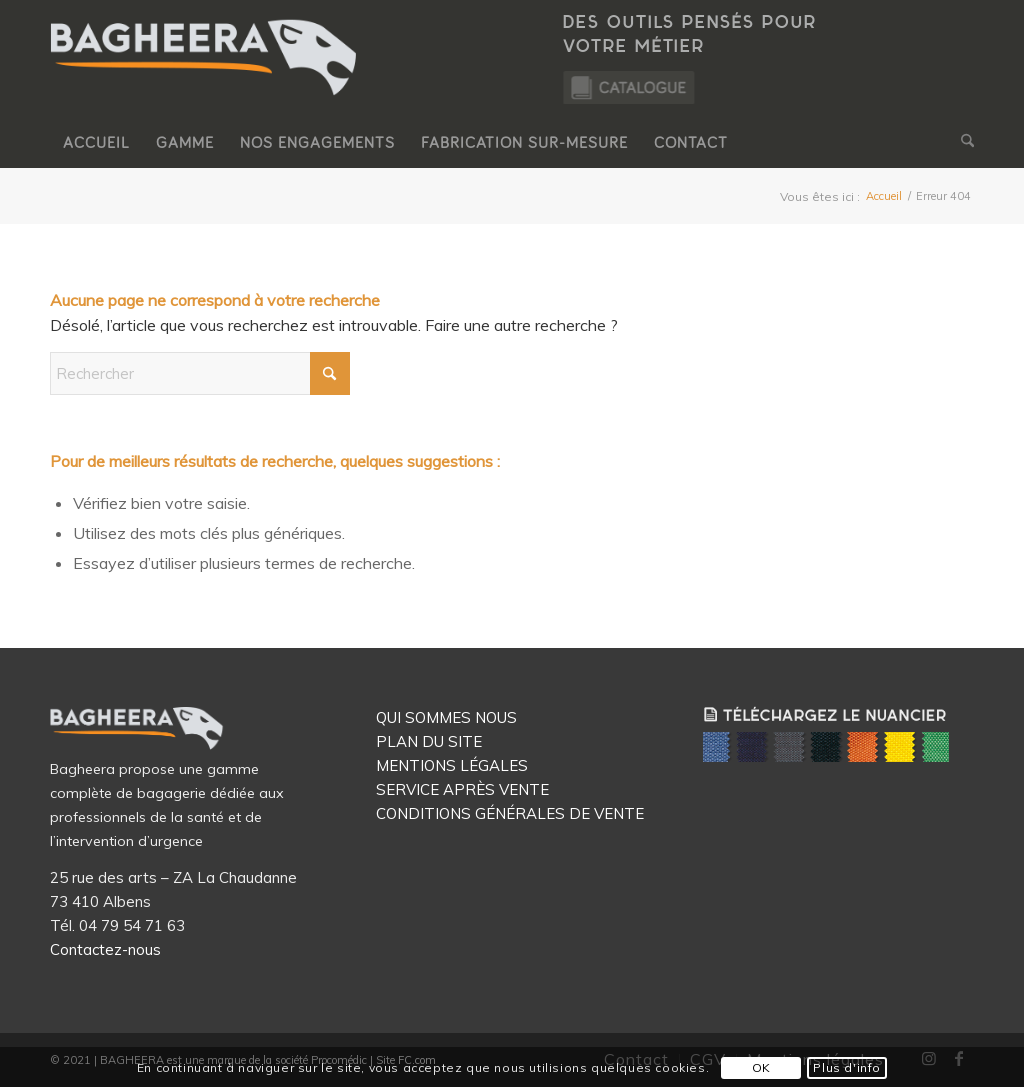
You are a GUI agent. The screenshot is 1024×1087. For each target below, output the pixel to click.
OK (761, 1067)
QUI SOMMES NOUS (446, 717)
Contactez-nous (105, 949)
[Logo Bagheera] (205, 77)
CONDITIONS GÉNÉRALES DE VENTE (510, 813)
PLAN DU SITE (429, 741)
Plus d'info (847, 1067)
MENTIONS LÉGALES (452, 765)
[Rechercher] (961, 143)
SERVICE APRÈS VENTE (462, 789)
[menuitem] (96, 143)
